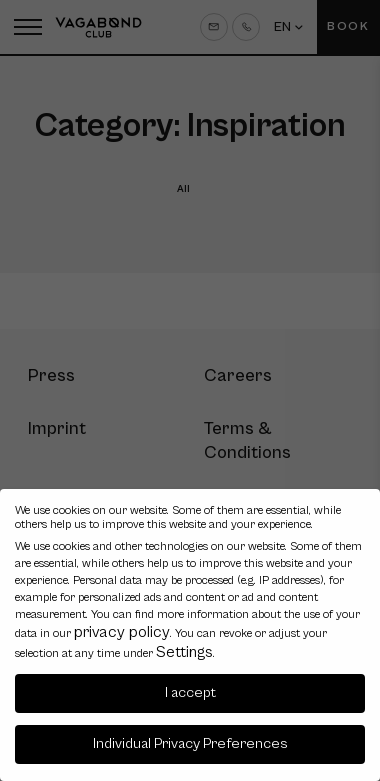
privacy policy (122, 632)
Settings (184, 652)
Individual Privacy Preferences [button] (190, 743)
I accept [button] (190, 692)
